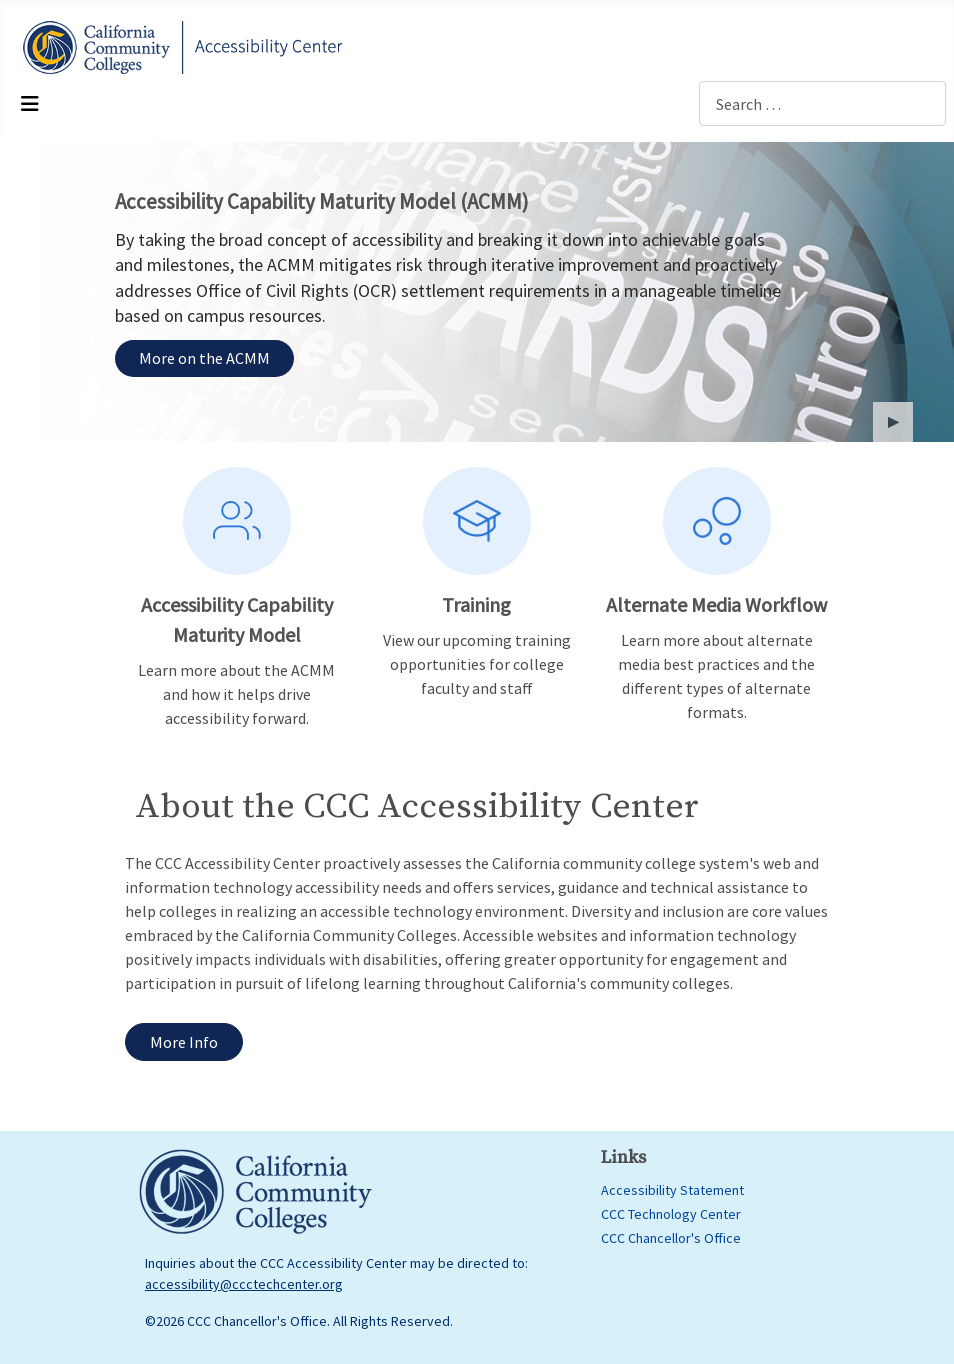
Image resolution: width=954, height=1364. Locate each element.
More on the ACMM (204, 358)
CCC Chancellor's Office (671, 1238)
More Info (184, 1042)
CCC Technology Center (671, 1214)
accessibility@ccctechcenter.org (244, 1284)
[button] (893, 422)
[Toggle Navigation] (30, 104)
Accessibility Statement (672, 1190)
